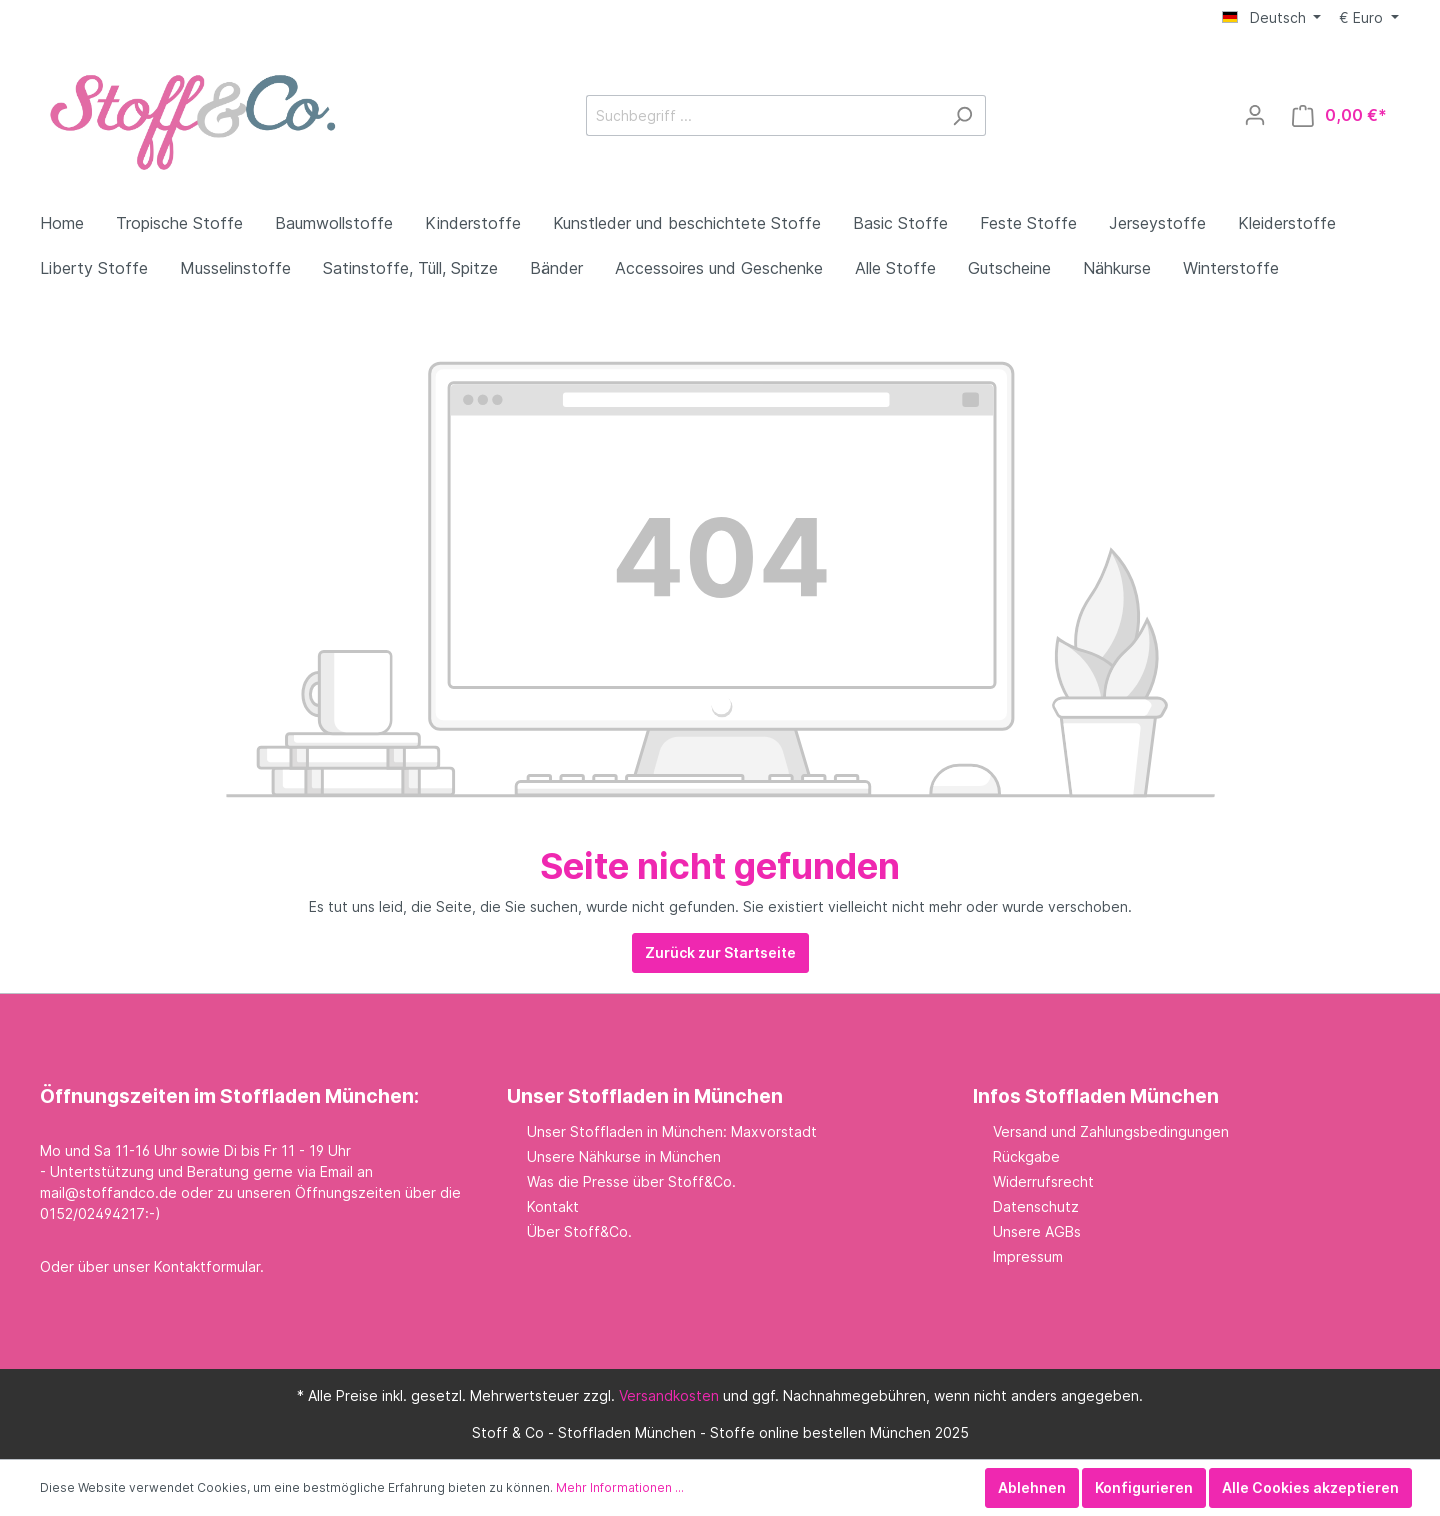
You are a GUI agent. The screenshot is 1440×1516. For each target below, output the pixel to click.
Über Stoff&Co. (579, 1231)
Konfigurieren (1144, 1487)
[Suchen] (962, 115)
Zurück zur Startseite (720, 952)
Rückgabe (1026, 1156)
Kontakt (553, 1206)
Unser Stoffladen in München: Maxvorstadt (672, 1131)
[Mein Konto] (1255, 115)
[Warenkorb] (1339, 115)
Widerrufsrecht (1043, 1181)
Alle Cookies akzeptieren (1310, 1487)
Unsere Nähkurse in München (624, 1156)
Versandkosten (669, 1395)
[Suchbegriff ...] (763, 115)
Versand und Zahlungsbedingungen (1111, 1131)
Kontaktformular (207, 1266)
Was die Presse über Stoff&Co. (631, 1181)
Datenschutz (1036, 1206)
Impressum (1028, 1256)
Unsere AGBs (1037, 1231)
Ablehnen (1032, 1487)
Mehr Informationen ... (620, 1487)
